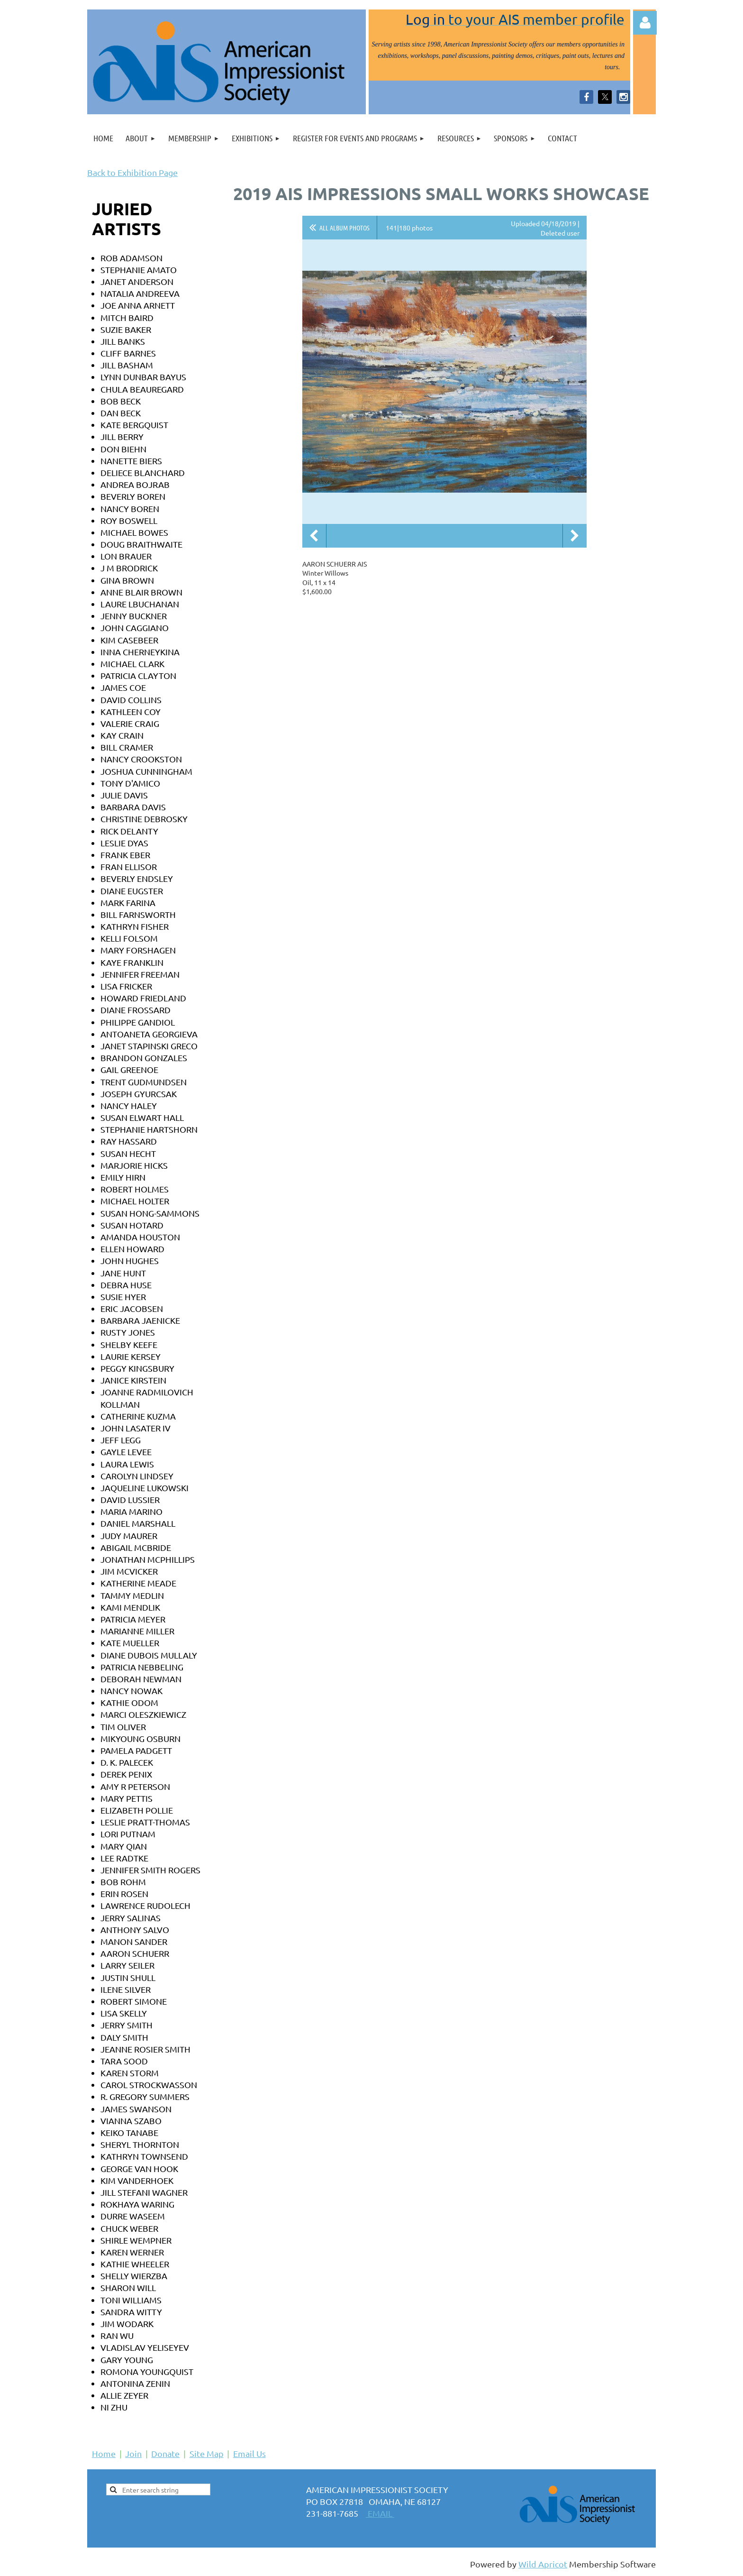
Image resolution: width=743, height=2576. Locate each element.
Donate (165, 2453)
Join (133, 2453)
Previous (314, 536)
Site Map (207, 2453)
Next (575, 536)
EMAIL (380, 2513)
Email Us (249, 2453)
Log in (645, 23)
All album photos (344, 227)
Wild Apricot (542, 2564)
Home (104, 2453)
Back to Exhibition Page (132, 172)
